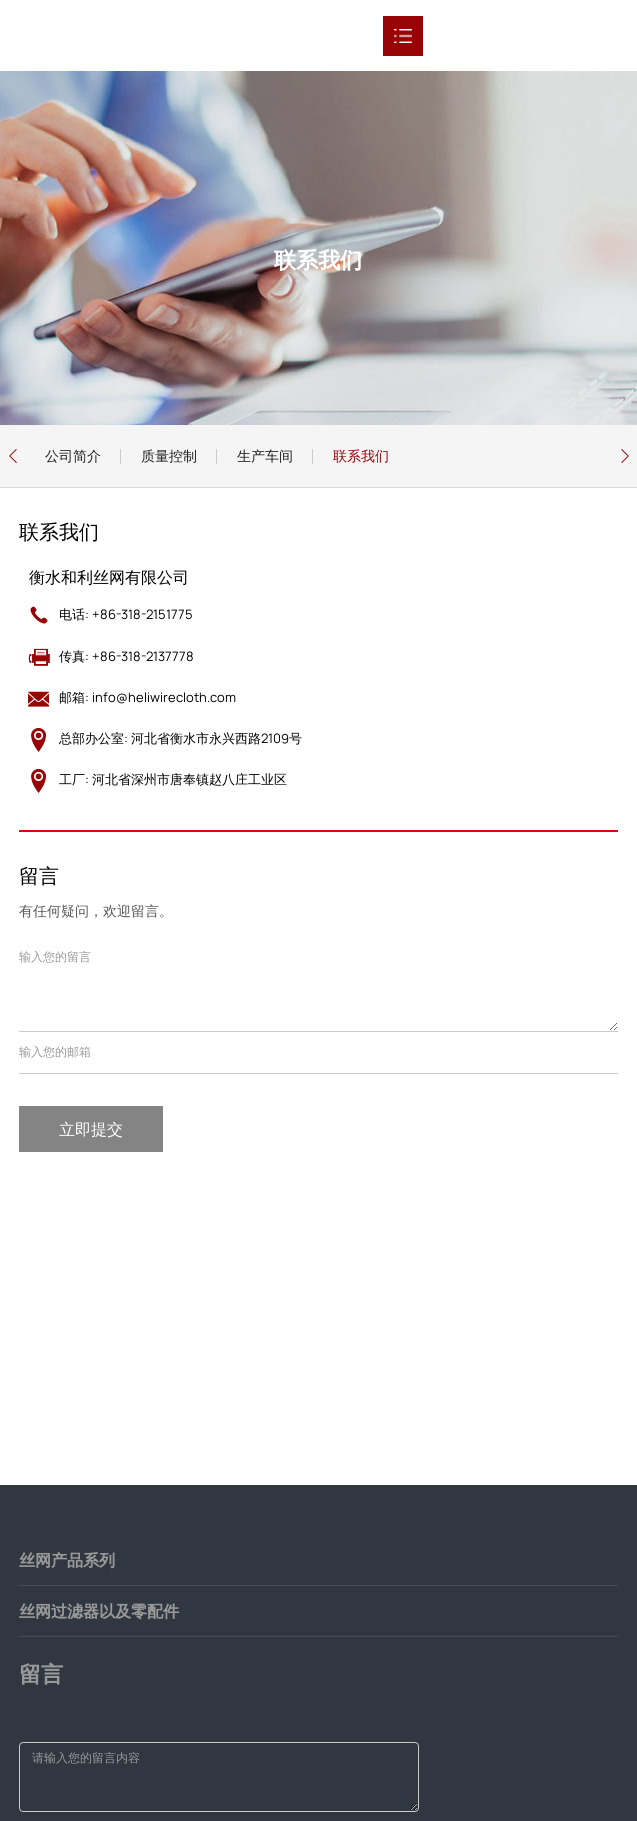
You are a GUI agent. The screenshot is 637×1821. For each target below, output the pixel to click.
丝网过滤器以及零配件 (99, 1611)
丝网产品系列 (67, 1560)
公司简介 (73, 455)
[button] (12, 456)
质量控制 (169, 455)
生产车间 (265, 455)
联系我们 (361, 455)
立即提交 (91, 1129)
